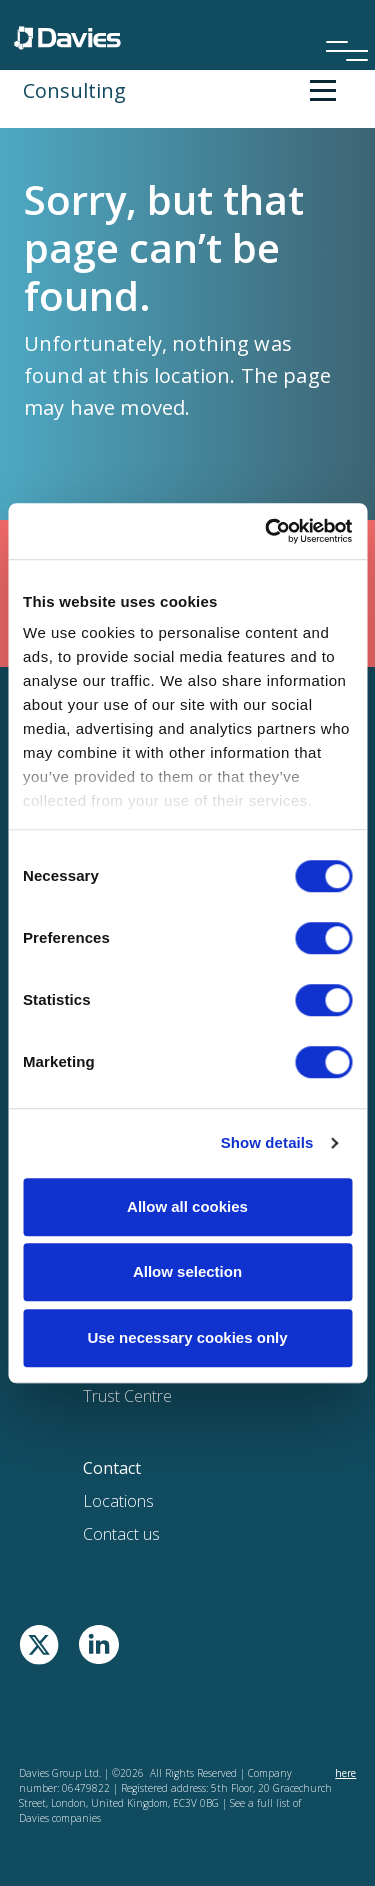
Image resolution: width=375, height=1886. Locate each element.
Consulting (74, 90)
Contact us (121, 1534)
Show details (267, 1142)
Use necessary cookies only (187, 1337)
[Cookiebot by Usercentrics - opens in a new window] (267, 531)
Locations (118, 1501)
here (345, 1773)
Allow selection (187, 1271)
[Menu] (340, 24)
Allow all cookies (187, 1206)
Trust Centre (127, 1396)
